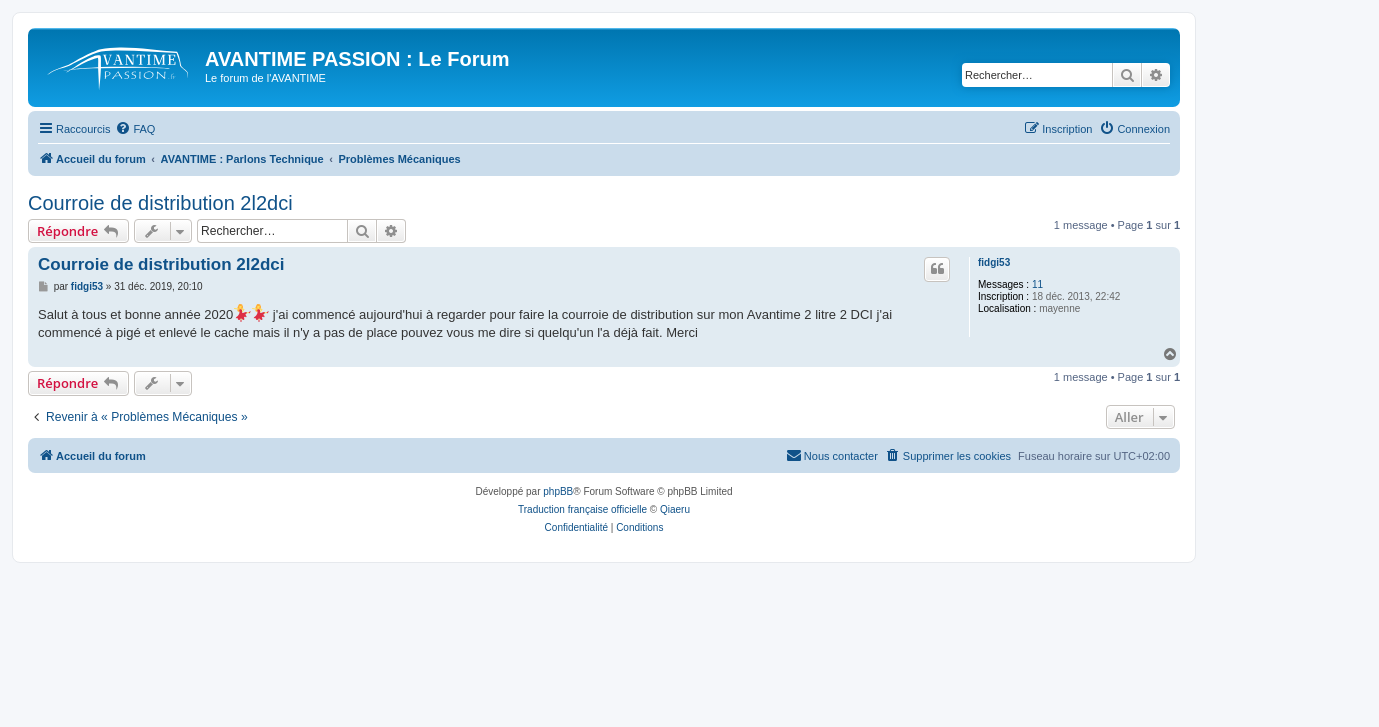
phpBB (558, 491)
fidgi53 (994, 262)
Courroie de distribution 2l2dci (160, 203)
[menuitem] (135, 129)
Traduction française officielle (582, 509)
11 (1037, 284)
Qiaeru (675, 509)
